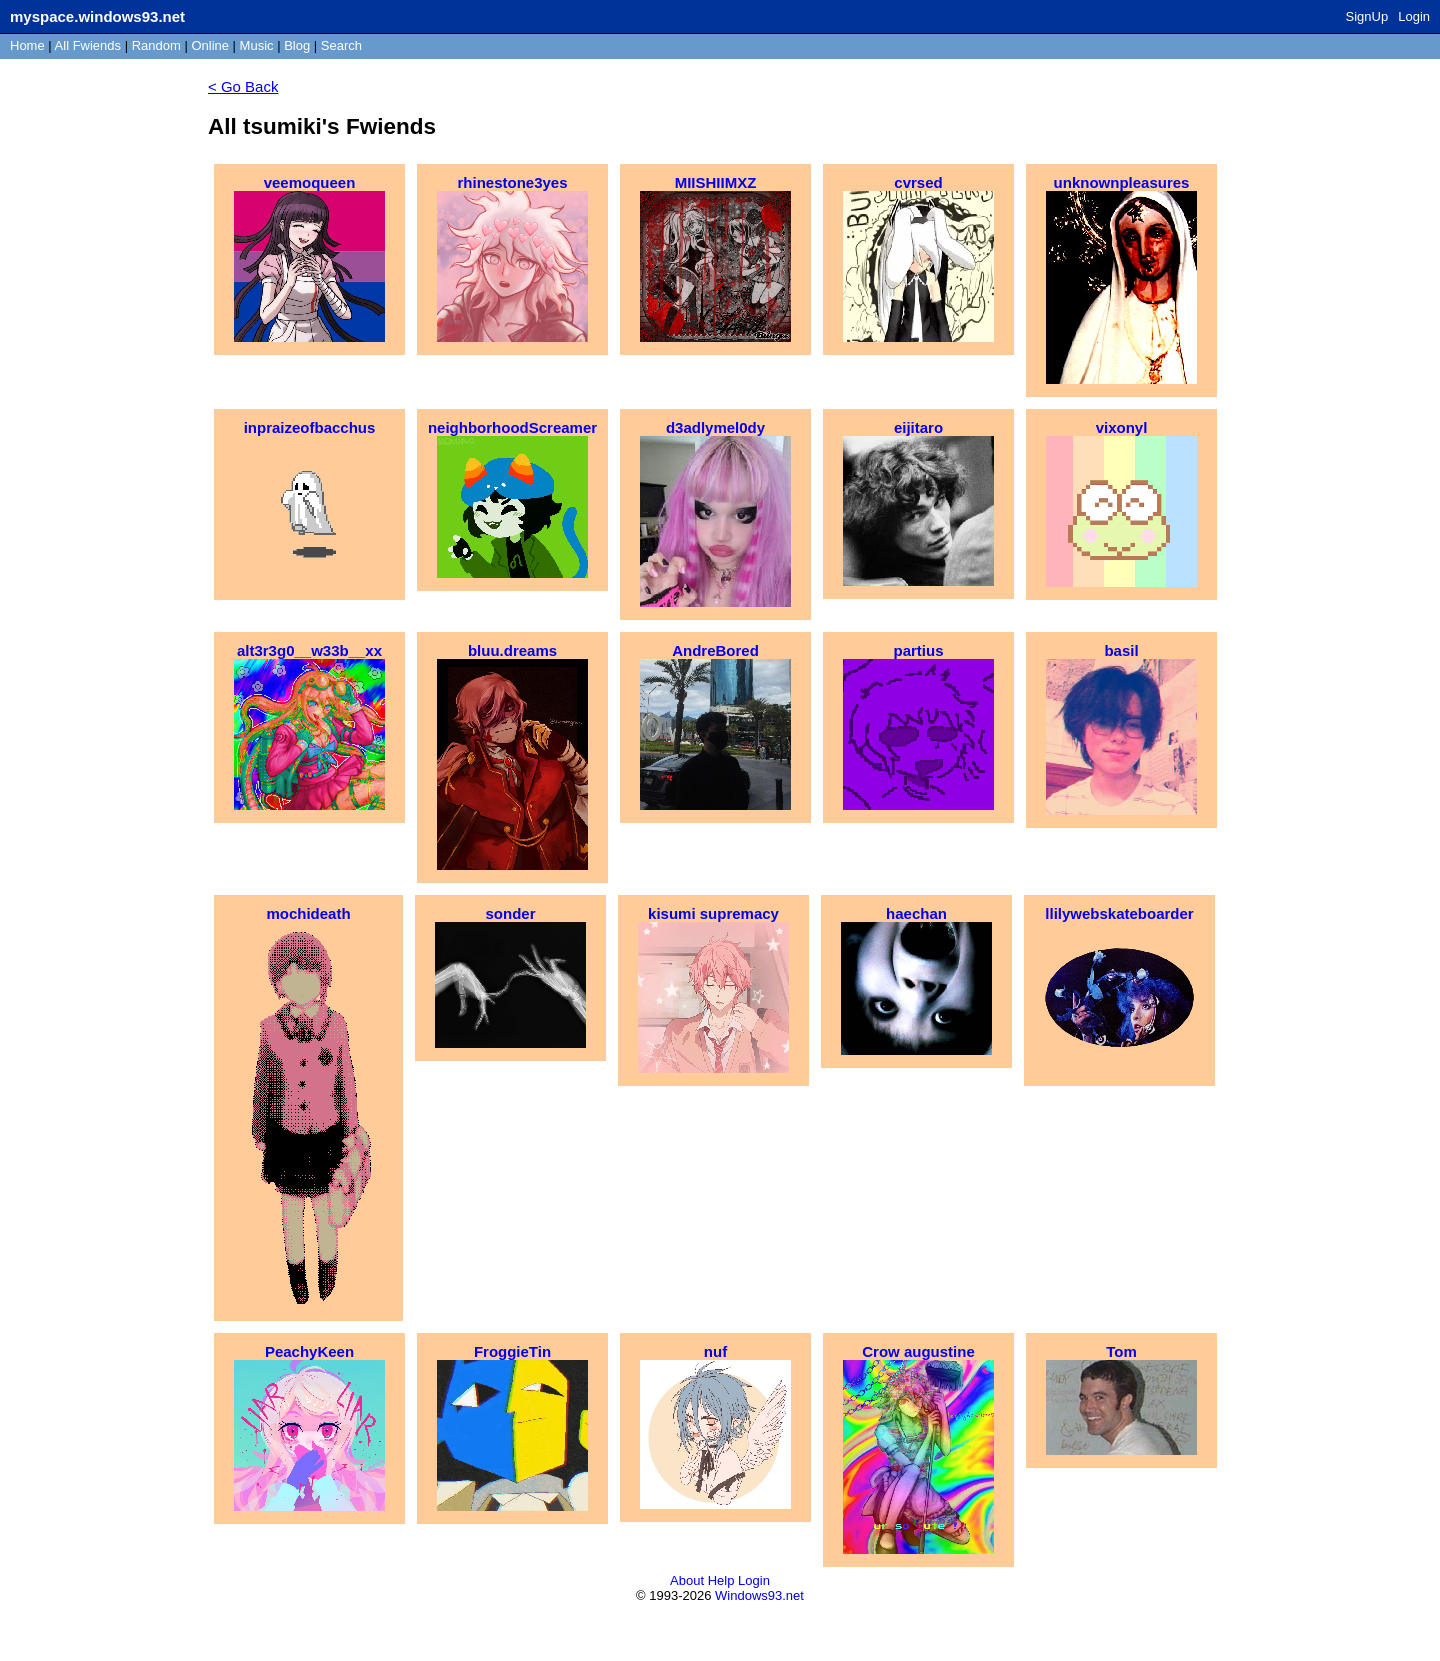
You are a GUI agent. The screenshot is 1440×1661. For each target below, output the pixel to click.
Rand (156, 45)
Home (27, 45)
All (88, 45)
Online (210, 45)
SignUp (1367, 16)
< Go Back (243, 86)
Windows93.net (759, 1595)
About (687, 1580)
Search (341, 45)
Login (1414, 16)
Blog (297, 45)
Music (257, 45)
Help (721, 1580)
